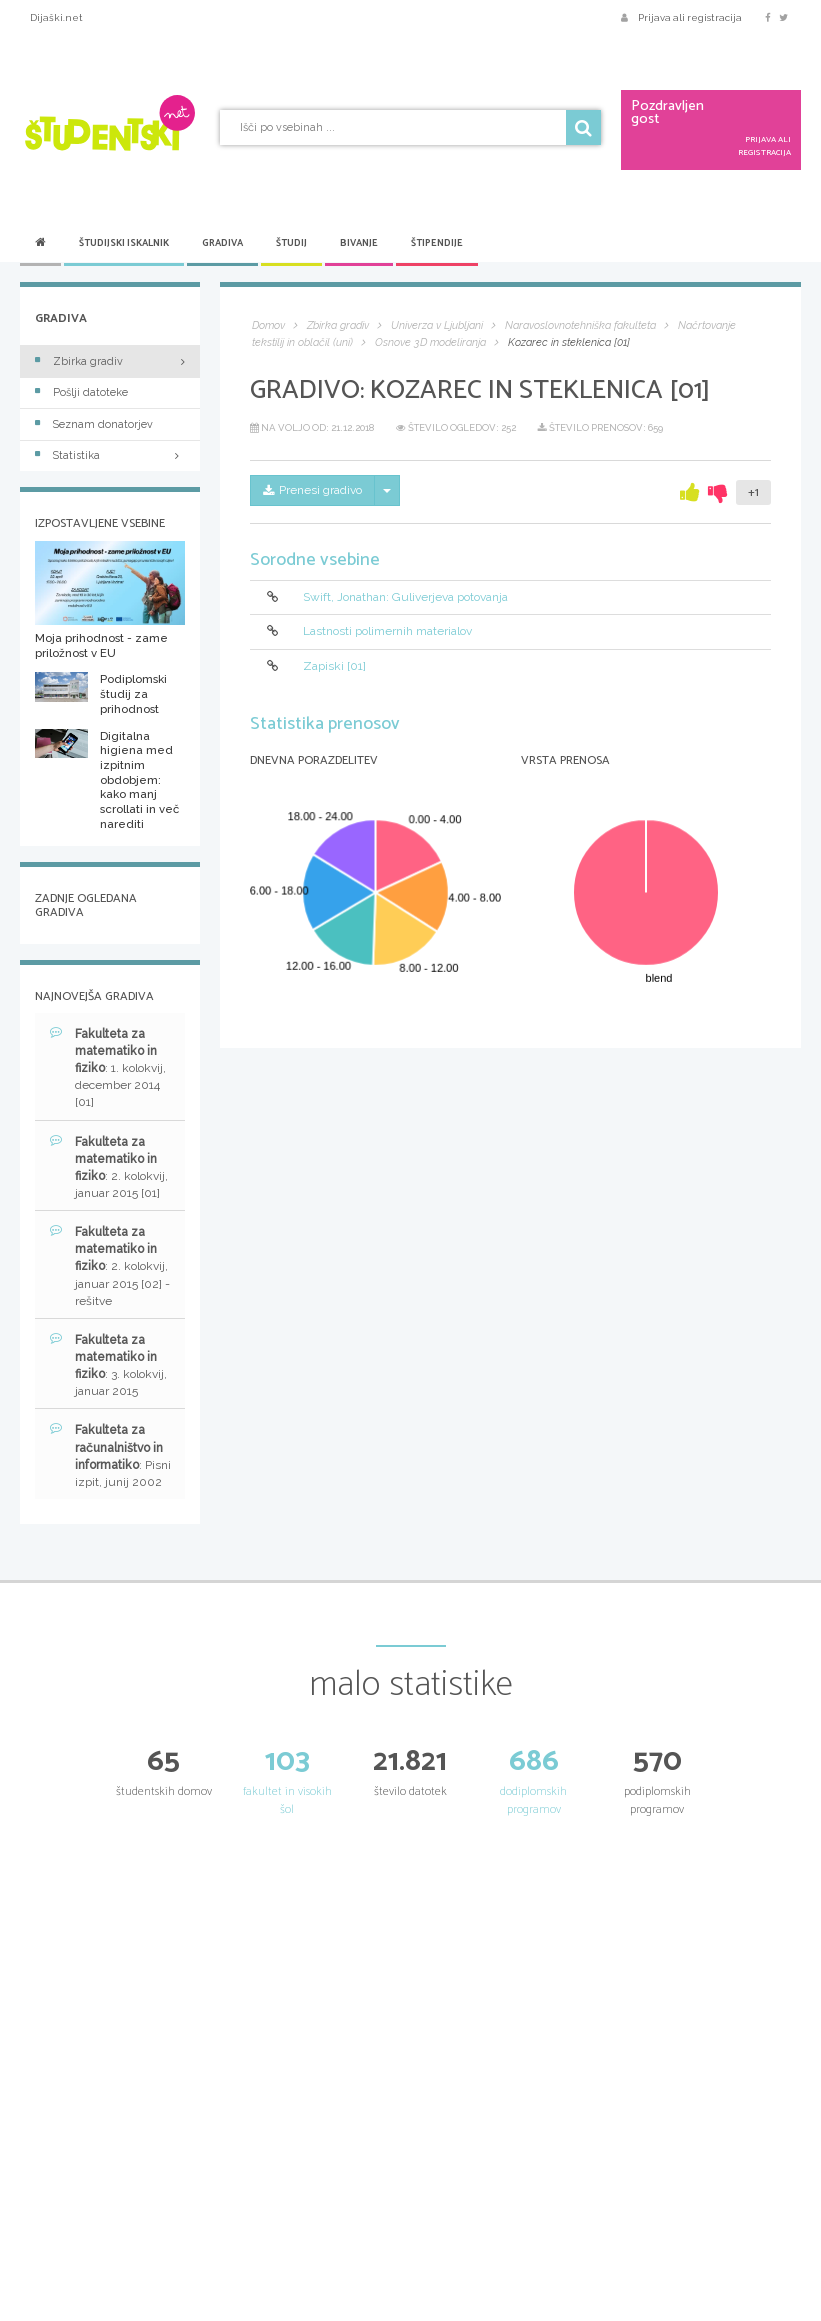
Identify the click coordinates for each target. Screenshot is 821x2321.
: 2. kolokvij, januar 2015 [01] (109, 1167)
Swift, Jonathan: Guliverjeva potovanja (405, 597)
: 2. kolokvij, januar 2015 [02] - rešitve (110, 1266)
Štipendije (437, 243)
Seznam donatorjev (94, 424)
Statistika (110, 455)
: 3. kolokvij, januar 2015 (108, 1365)
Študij (291, 243)
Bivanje (359, 243)
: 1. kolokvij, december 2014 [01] (108, 1068)
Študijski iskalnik (124, 243)
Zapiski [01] (334, 666)
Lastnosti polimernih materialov (387, 632)
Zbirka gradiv (79, 361)
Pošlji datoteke (81, 392)
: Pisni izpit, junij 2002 (110, 1455)
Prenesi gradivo (312, 490)
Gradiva (222, 243)
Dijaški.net (56, 17)
